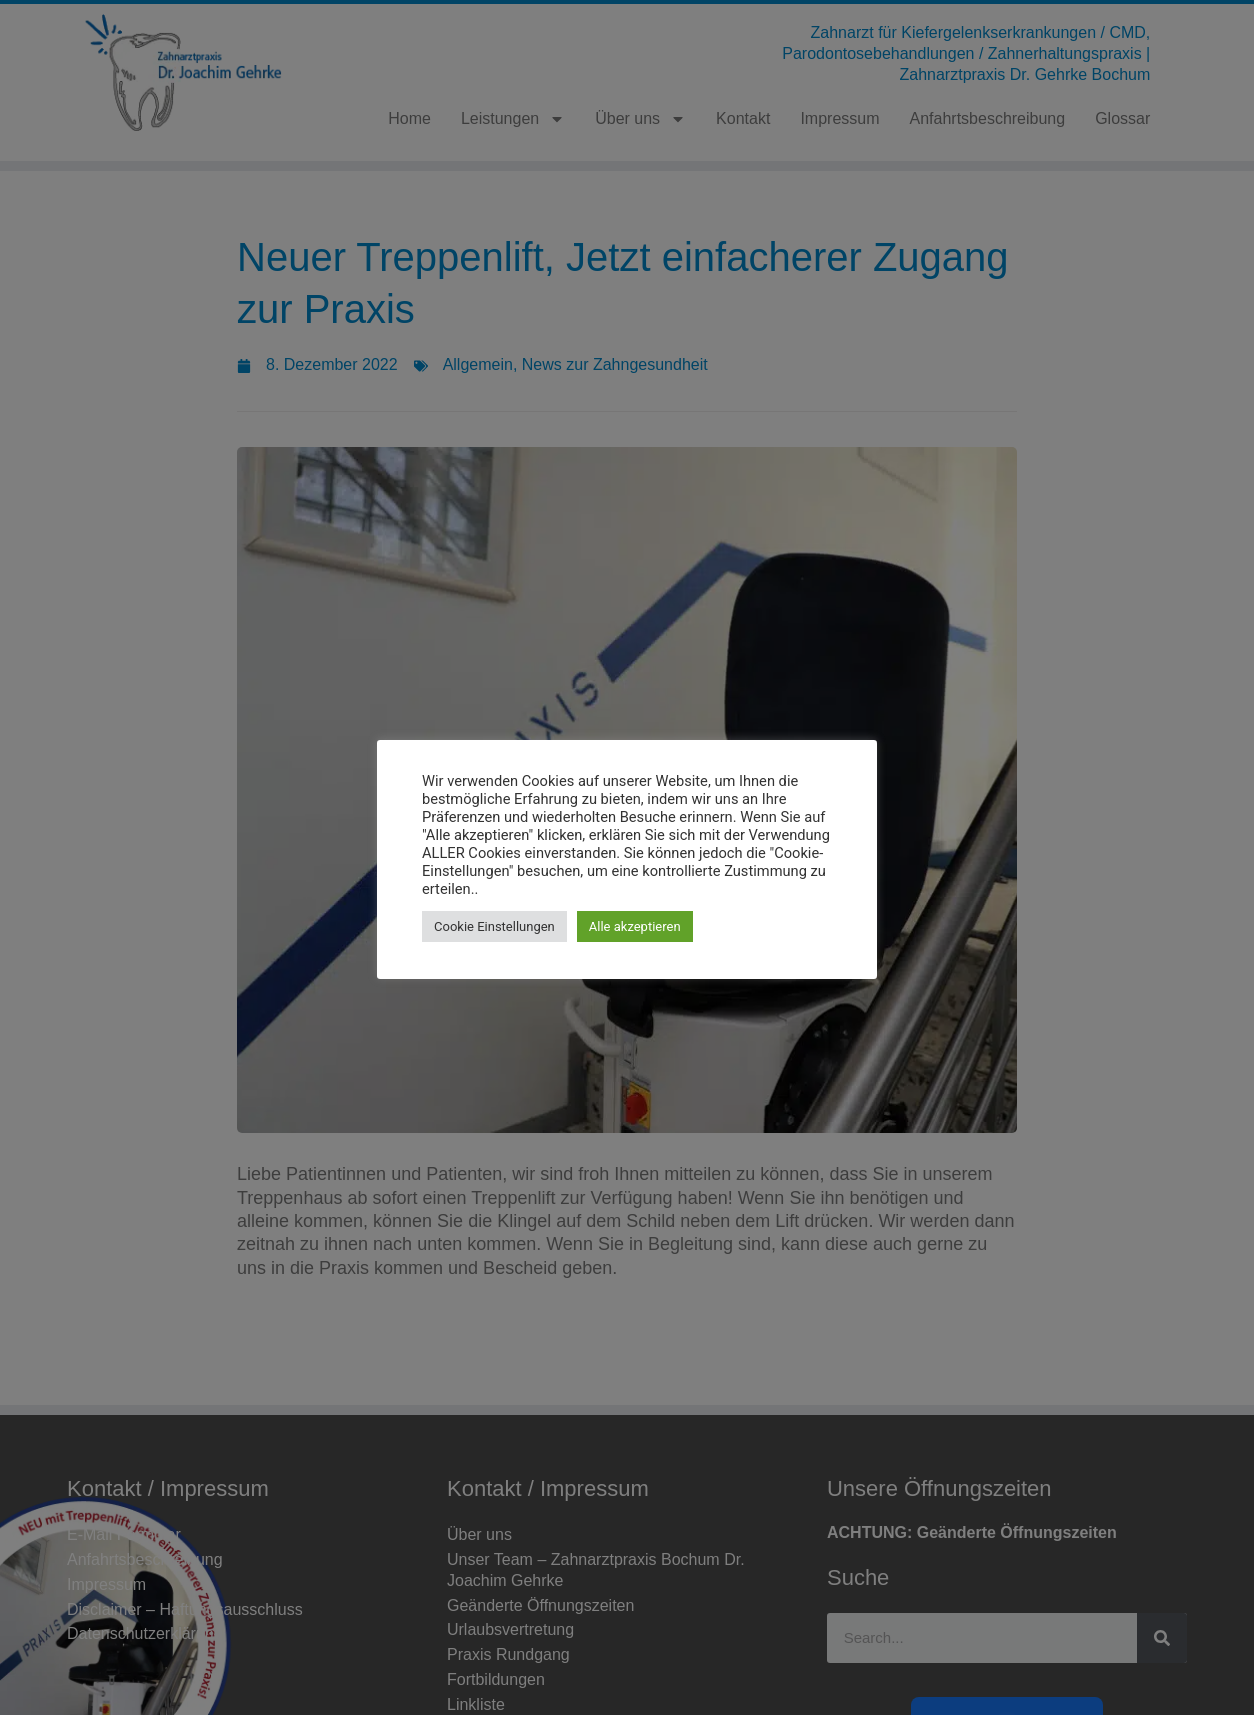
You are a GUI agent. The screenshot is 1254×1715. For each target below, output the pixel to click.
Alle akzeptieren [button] (635, 926)
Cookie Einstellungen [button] (494, 926)
